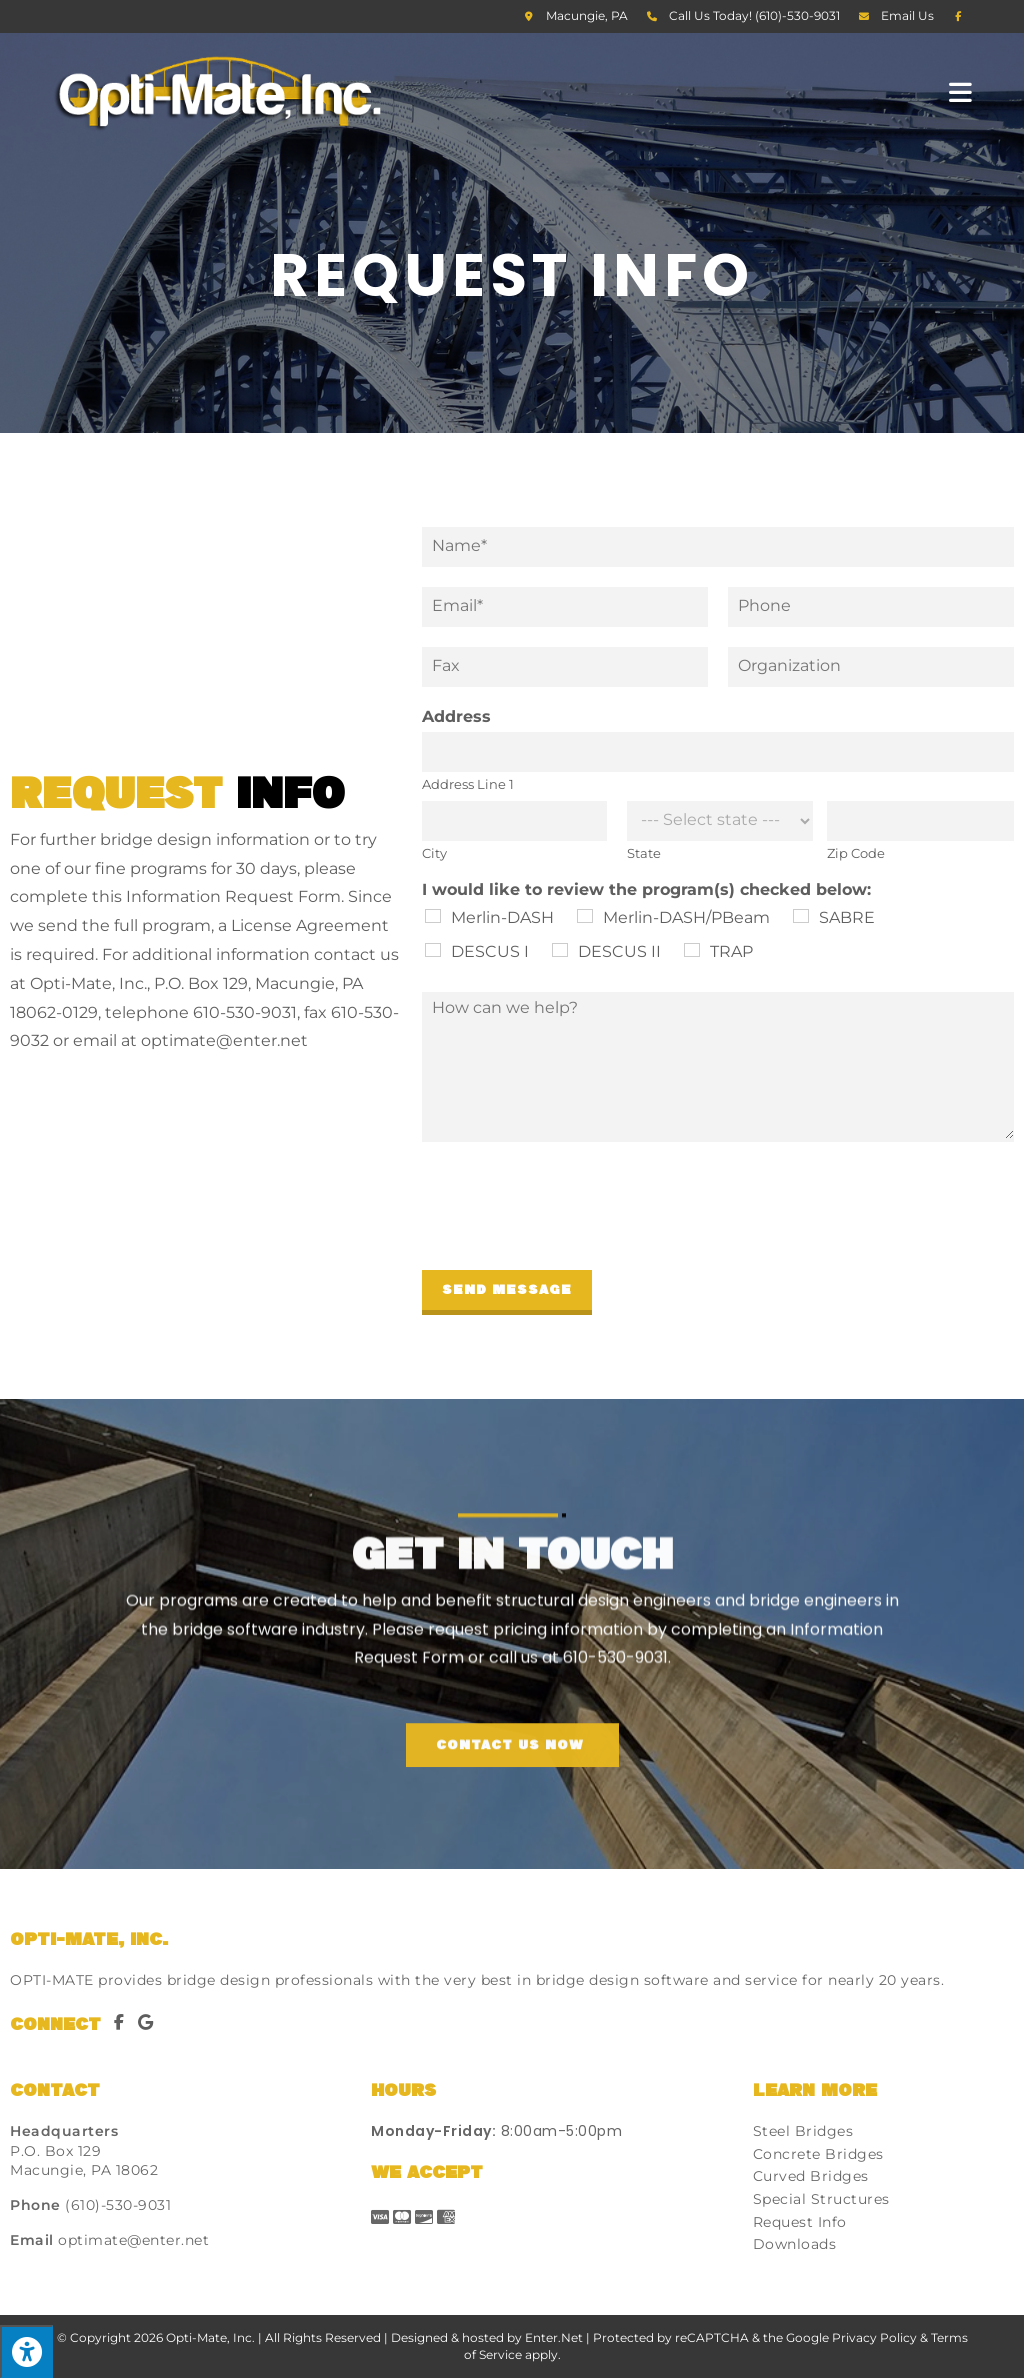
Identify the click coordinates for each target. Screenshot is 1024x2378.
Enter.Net (554, 2337)
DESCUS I (490, 951)
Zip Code (856, 853)
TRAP (731, 951)
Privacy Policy (874, 2337)
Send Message (507, 1290)
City (434, 853)
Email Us (907, 15)
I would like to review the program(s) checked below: (646, 889)
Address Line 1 (468, 784)
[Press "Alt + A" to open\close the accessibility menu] (26, 2351)
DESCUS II (619, 951)
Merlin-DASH (502, 917)
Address (456, 716)
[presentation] (574, 1237)
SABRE (847, 917)
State (644, 853)
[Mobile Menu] (961, 91)
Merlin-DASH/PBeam (686, 917)
